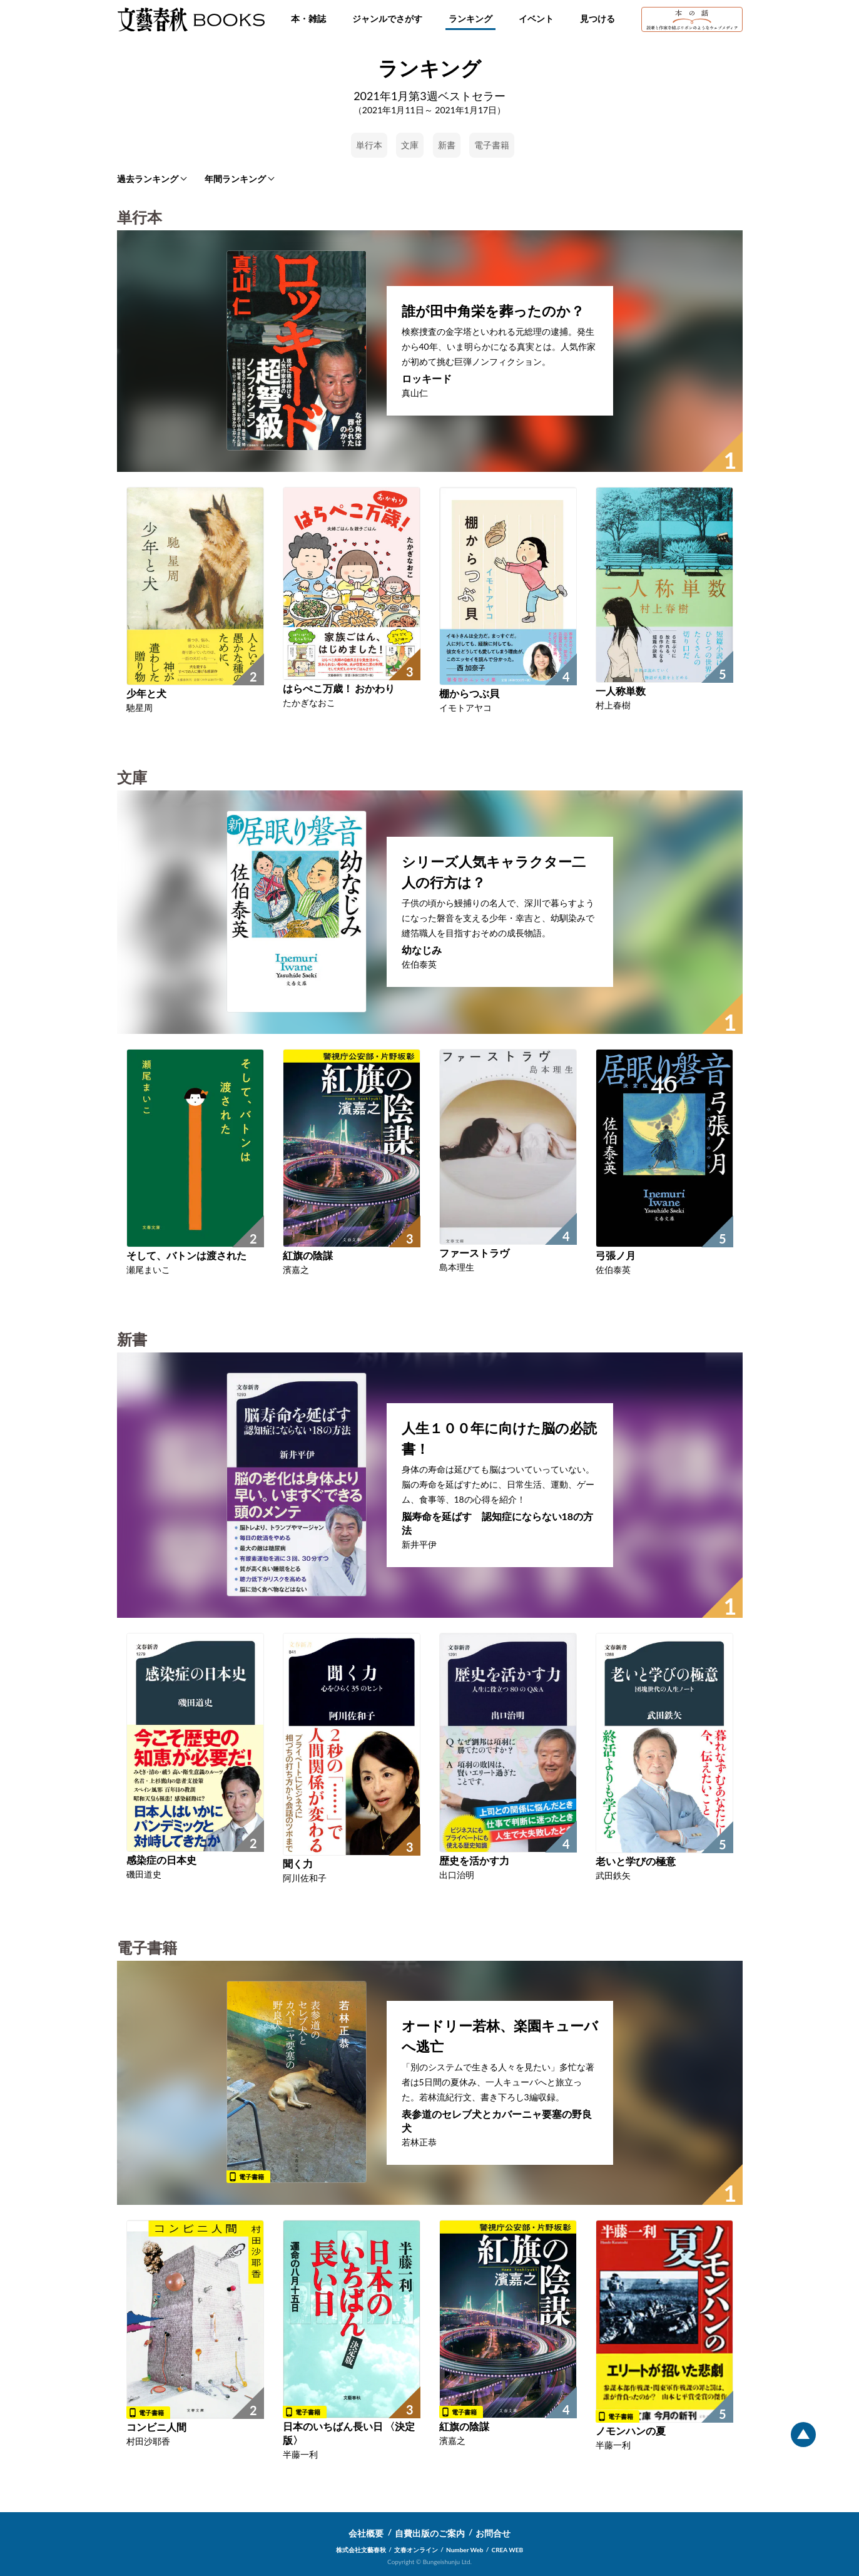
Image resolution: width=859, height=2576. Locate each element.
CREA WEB (508, 2549)
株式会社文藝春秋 (361, 2549)
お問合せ (493, 2533)
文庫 (410, 145)
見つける (597, 18)
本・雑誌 (308, 18)
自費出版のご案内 (430, 2533)
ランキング (470, 18)
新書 (446, 145)
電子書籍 (491, 145)
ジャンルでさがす (387, 18)
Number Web (464, 2549)
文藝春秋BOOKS (191, 19)
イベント (536, 18)
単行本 (369, 145)
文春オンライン (416, 2549)
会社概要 (366, 2533)
